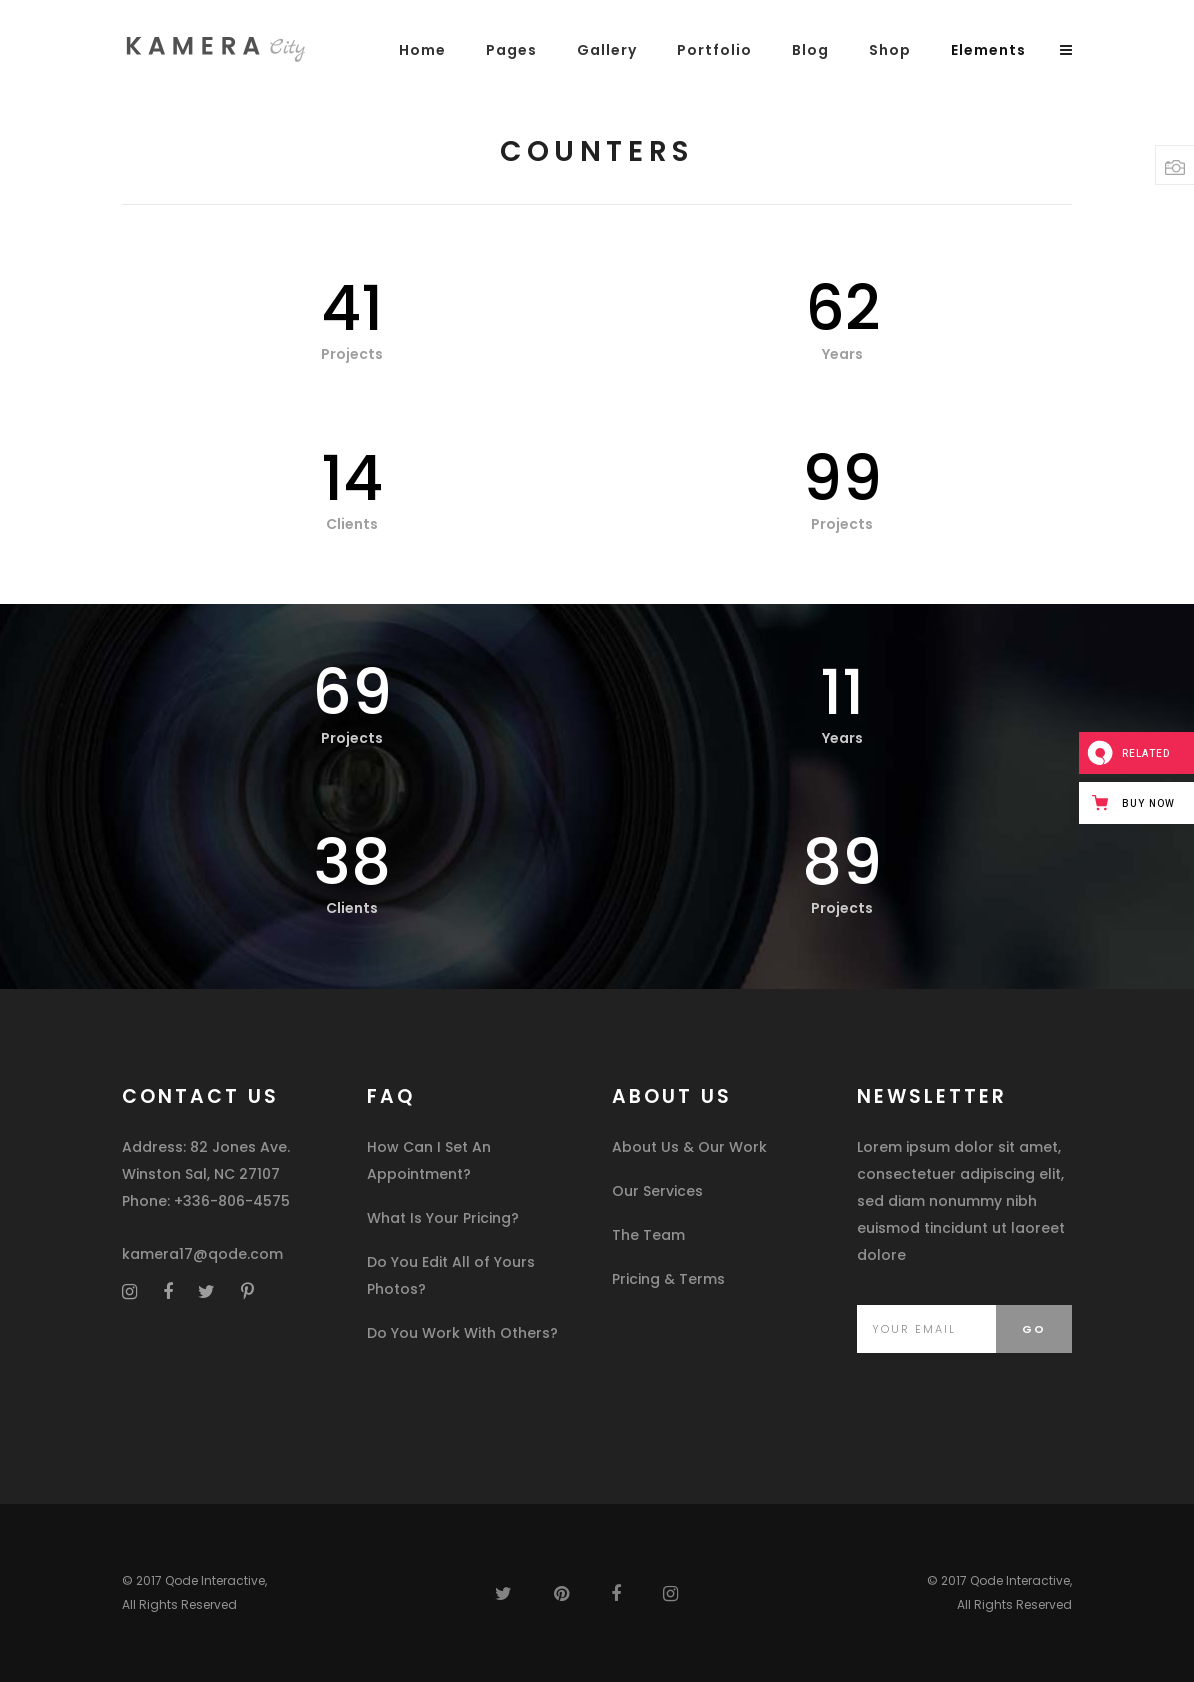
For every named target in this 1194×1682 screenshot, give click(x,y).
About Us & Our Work (689, 1147)
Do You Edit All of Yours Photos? (451, 1275)
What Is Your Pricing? (443, 1218)
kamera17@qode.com (202, 1254)
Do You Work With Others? (462, 1333)
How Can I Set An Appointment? (429, 1160)
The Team (648, 1235)
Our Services (657, 1191)
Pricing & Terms (668, 1279)
